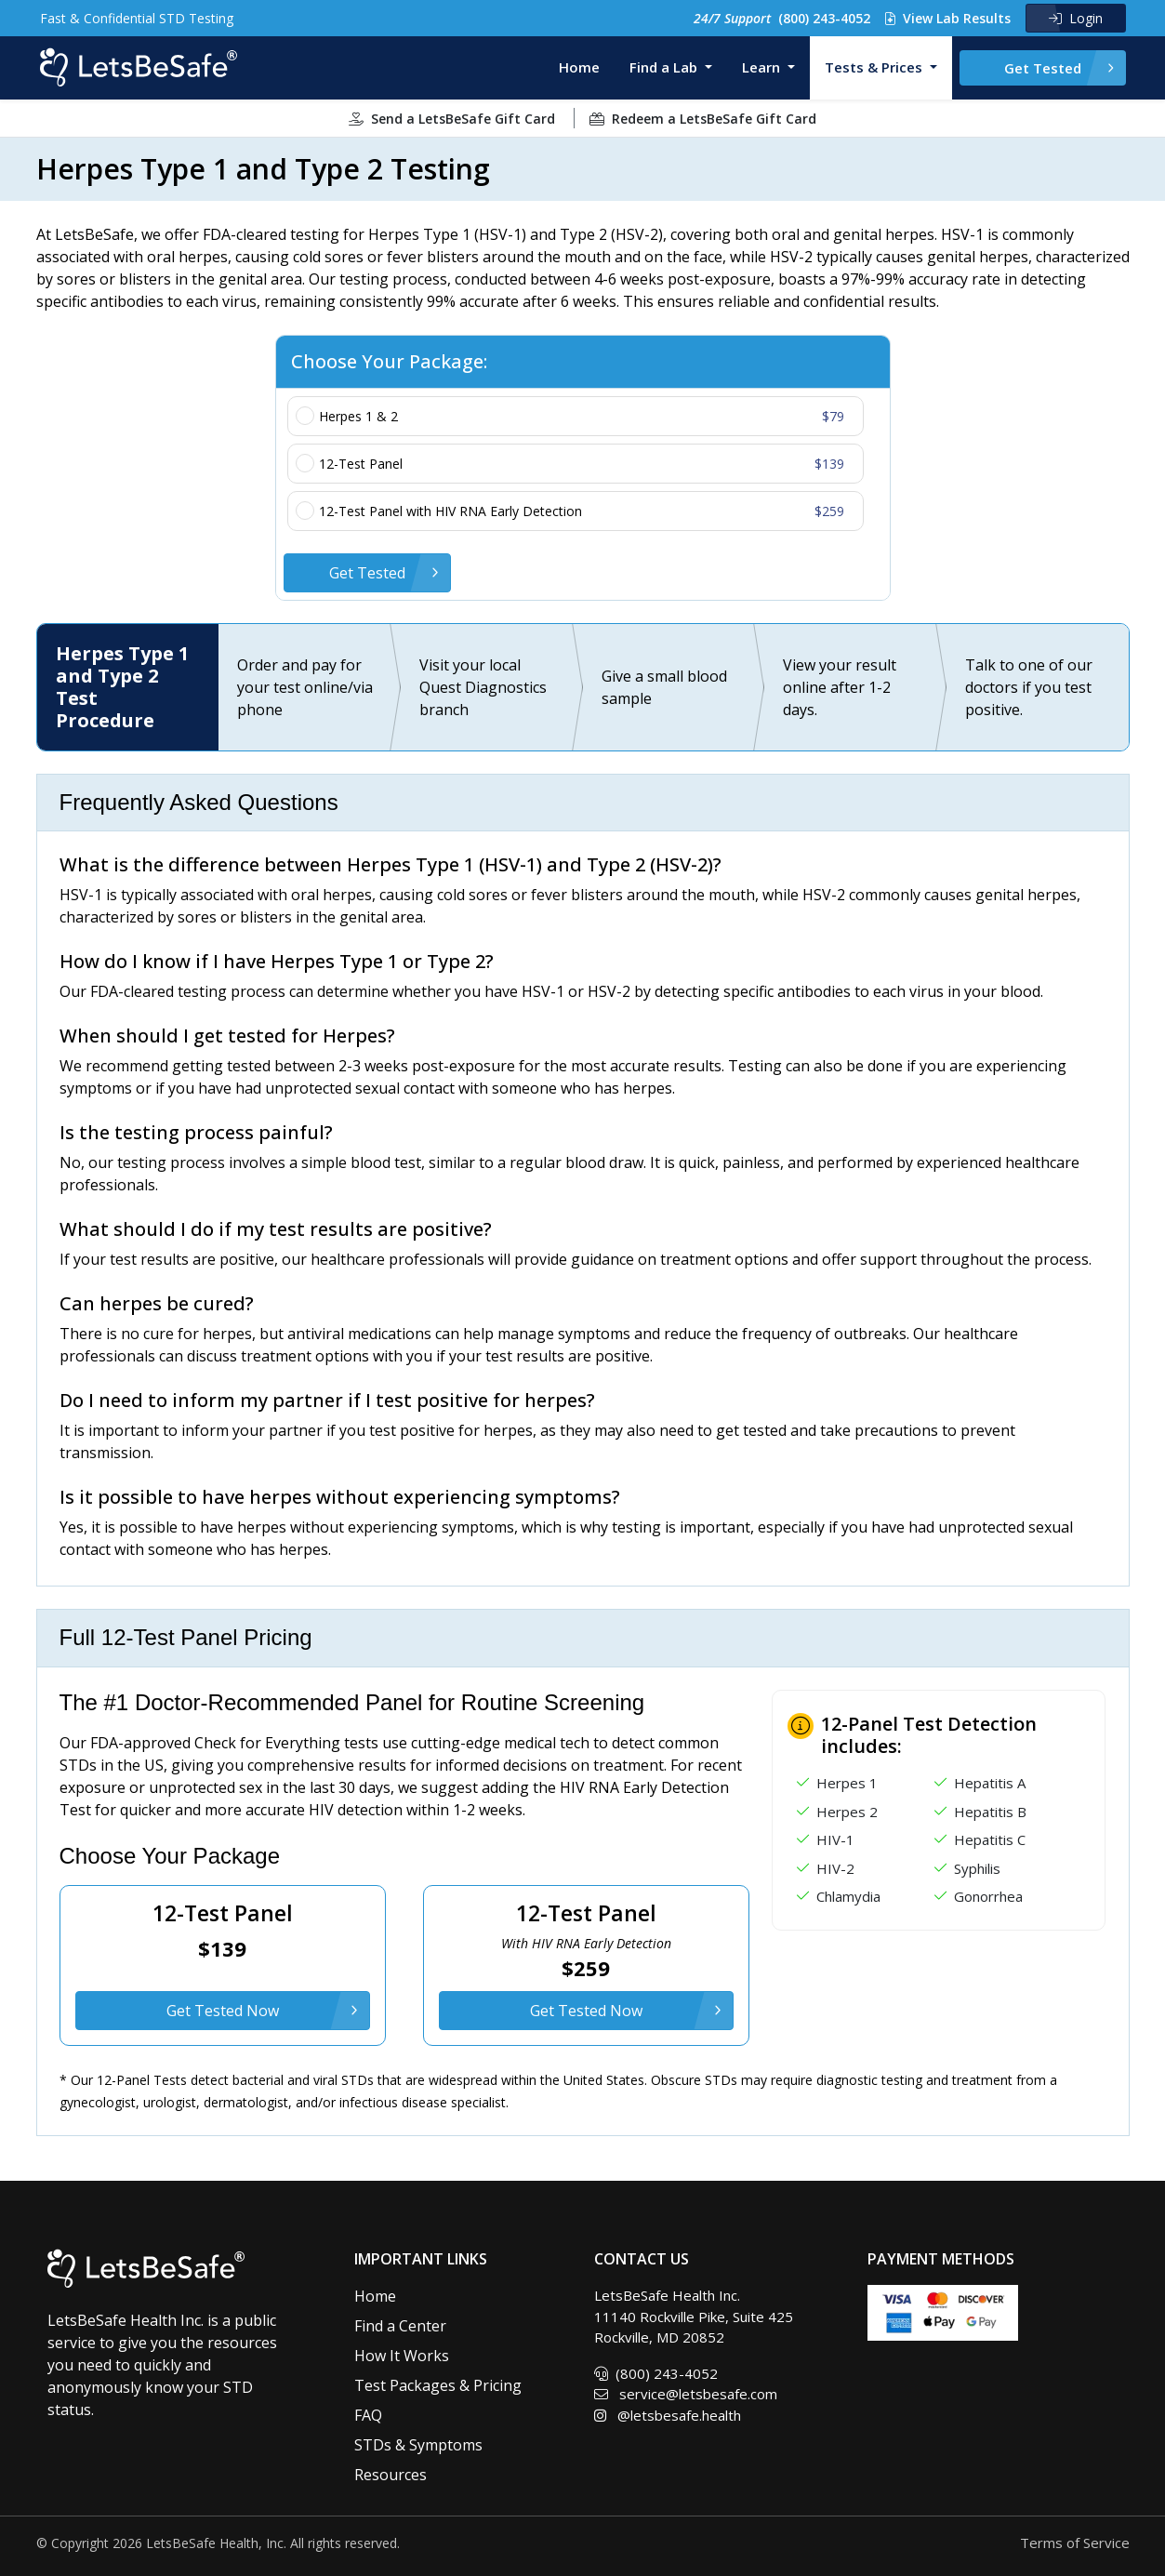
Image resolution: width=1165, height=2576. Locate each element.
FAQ (368, 2415)
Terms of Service (1075, 2542)
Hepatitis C (990, 1839)
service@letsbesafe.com (685, 2393)
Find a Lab (665, 67)
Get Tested (1042, 68)
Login (1076, 18)
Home (579, 67)
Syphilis (977, 1868)
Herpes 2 (847, 1811)
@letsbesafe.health (667, 2415)
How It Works (401, 2355)
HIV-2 (835, 1868)
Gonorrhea (988, 1896)
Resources (390, 2474)
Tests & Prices (875, 67)
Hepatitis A (990, 1782)
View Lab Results (948, 18)
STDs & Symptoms (418, 2445)
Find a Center (400, 2326)
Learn (763, 67)
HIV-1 (835, 1839)
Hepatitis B (990, 1811)
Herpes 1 (847, 1782)
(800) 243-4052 (782, 18)
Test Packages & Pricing (438, 2385)
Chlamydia (848, 1896)
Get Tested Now (222, 2010)
